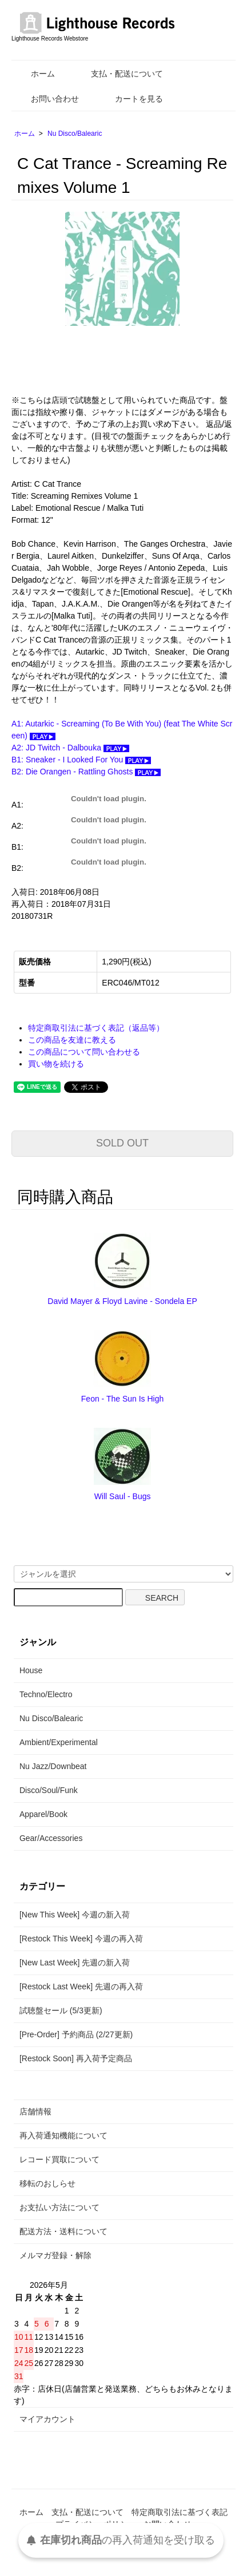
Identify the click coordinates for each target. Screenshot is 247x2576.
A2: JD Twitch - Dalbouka (70, 747)
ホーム (34, 73)
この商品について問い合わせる (84, 1051)
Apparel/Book (43, 1814)
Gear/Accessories (50, 1838)
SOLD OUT (122, 1143)
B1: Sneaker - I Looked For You (81, 759)
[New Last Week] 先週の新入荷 (74, 1962)
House (30, 1670)
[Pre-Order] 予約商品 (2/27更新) (76, 2034)
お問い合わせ (46, 98)
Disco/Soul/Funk (48, 1790)
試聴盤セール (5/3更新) (60, 2010)
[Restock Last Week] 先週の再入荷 (81, 1986)
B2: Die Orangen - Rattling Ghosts (86, 771)
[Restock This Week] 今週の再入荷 (81, 1938)
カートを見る (130, 98)
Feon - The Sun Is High (122, 1398)
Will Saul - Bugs (122, 1496)
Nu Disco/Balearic (74, 134)
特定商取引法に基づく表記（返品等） (96, 1027)
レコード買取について (59, 2159)
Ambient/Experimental (58, 1742)
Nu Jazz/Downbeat (53, 1766)
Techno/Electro (46, 1694)
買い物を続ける (56, 1063)
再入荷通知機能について (63, 2135)
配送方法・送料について (63, 2231)
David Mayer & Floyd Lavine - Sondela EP (122, 1301)
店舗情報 (35, 2111)
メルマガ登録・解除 (55, 2255)
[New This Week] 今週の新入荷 (74, 1914)
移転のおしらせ (47, 2183)
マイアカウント (47, 2419)
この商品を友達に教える (72, 1039)
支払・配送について (118, 73)
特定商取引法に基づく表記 (180, 2512)
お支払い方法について (59, 2207)
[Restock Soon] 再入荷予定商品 (75, 2058)
